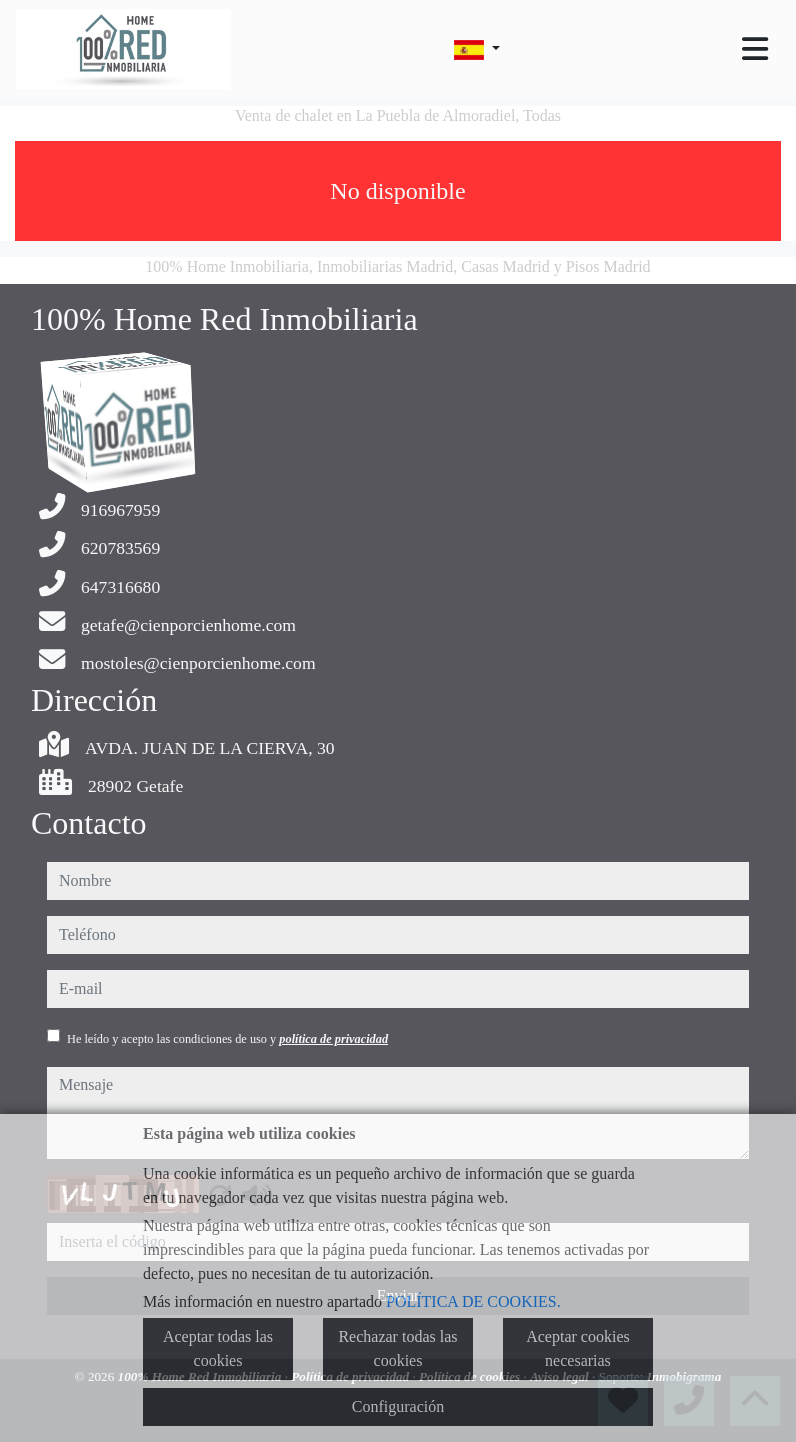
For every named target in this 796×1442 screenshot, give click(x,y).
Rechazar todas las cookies (397, 1348)
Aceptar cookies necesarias (578, 1348)
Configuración (398, 1406)
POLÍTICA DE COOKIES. (473, 1301)
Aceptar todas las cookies (218, 1348)
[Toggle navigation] (755, 49)
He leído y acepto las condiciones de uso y (227, 1039)
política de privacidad (333, 1039)
